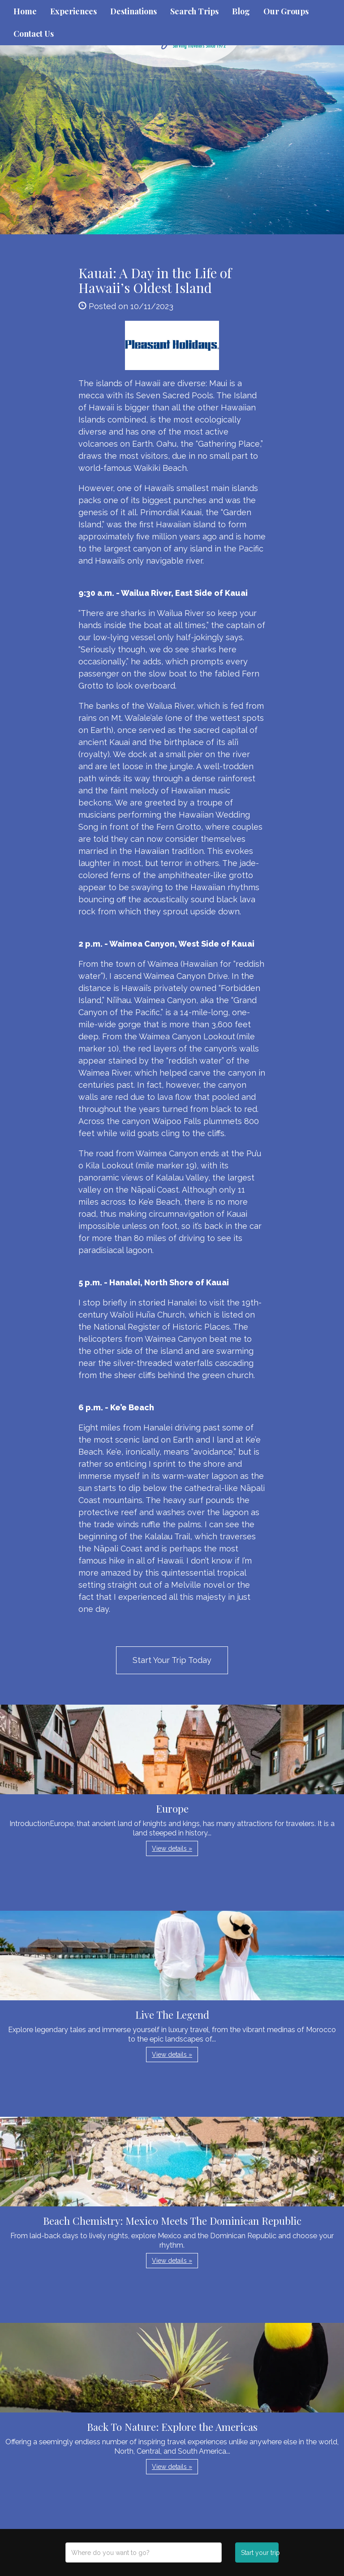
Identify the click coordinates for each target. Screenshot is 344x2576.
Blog (241, 11)
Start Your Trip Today (172, 1660)
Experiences (73, 11)
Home (25, 11)
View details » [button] (172, 1848)
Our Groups (286, 11)
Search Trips (194, 11)
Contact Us (33, 33)
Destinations (133, 11)
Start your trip (259, 2552)
